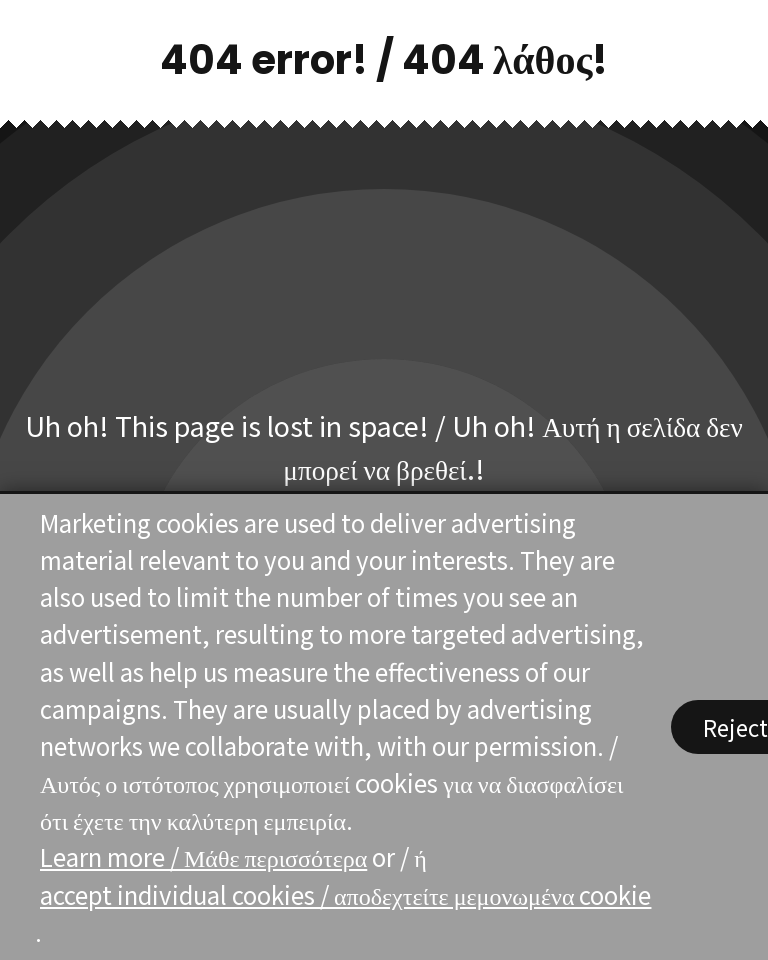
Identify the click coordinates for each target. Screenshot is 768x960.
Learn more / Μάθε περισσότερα (203, 857)
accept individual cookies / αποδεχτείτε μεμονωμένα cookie (345, 894)
